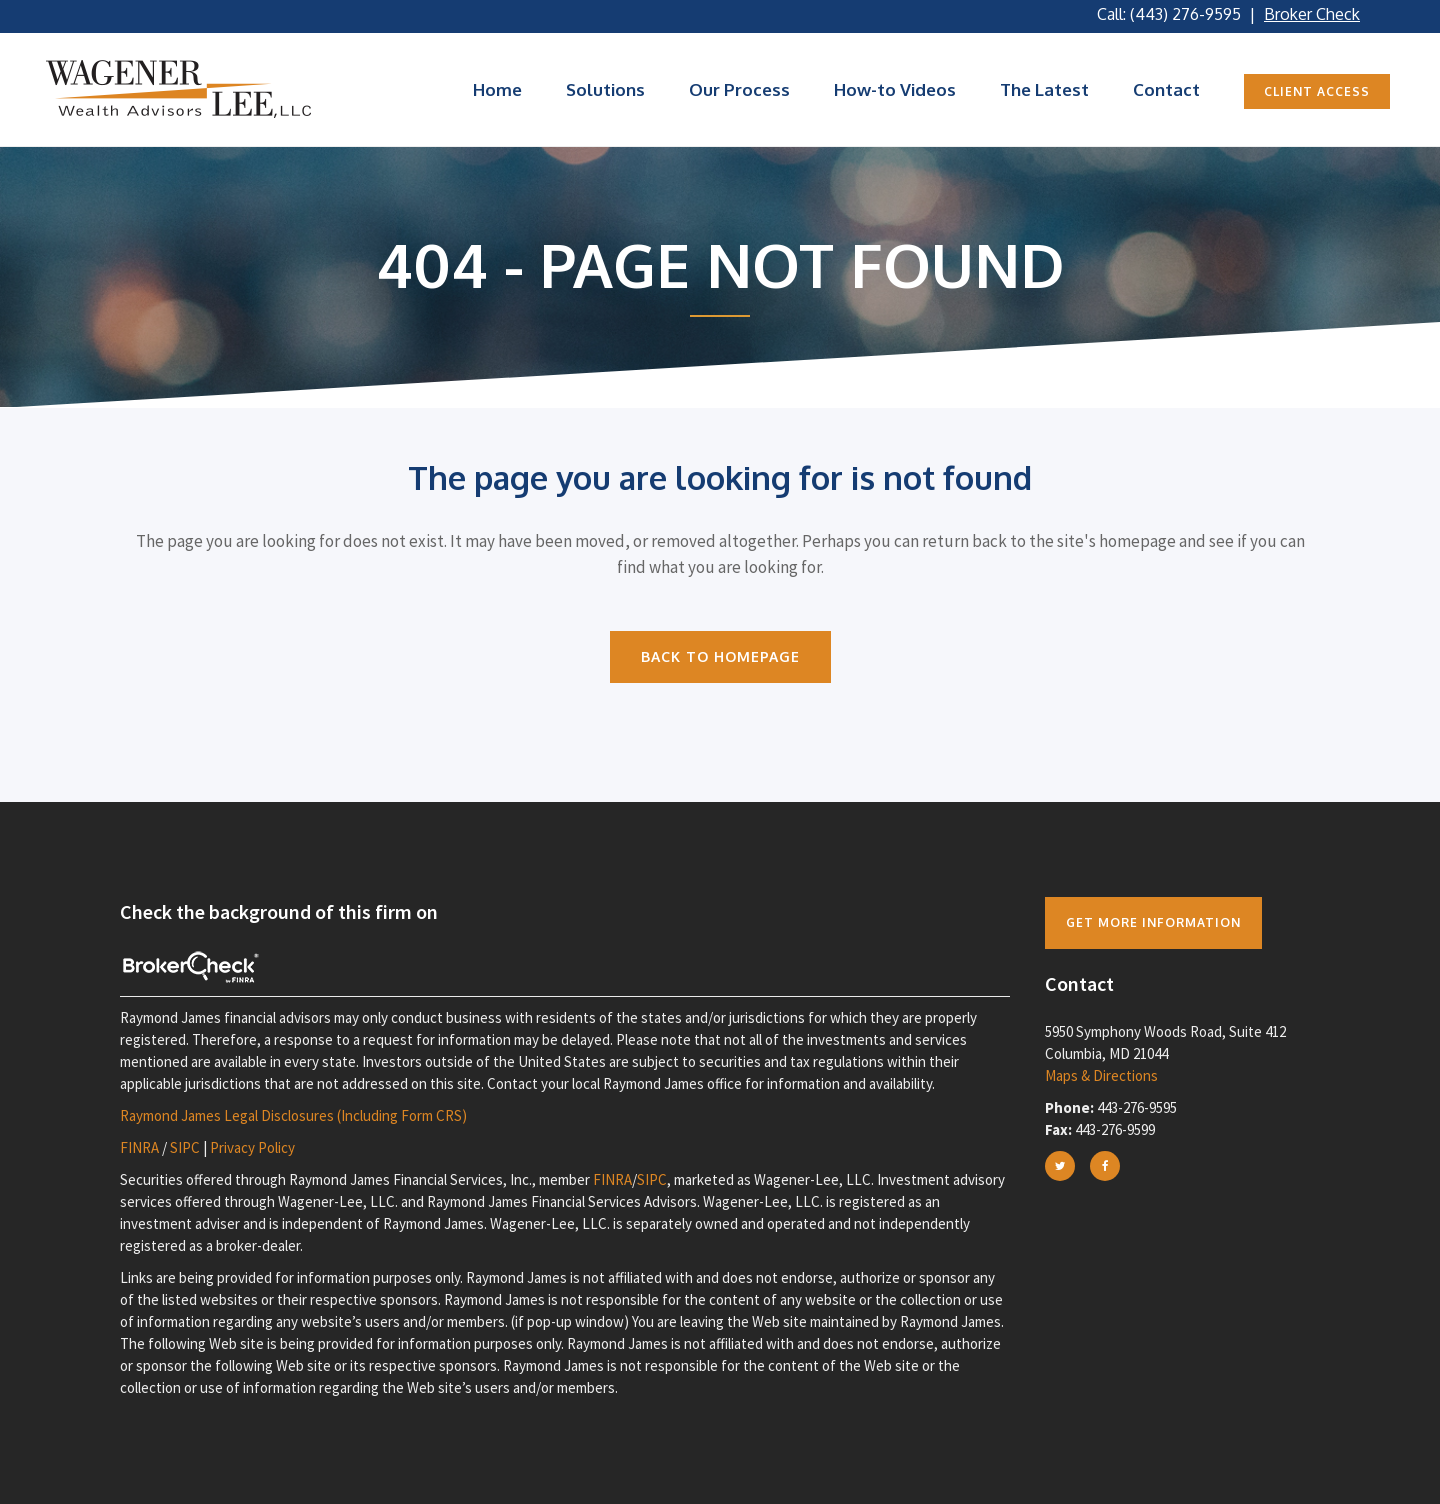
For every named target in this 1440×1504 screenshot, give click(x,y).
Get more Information (1153, 922)
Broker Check (1312, 14)
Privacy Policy (252, 1147)
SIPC (185, 1147)
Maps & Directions (1101, 1075)
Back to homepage (720, 656)
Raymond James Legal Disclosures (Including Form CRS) (293, 1115)
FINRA (139, 1147)
